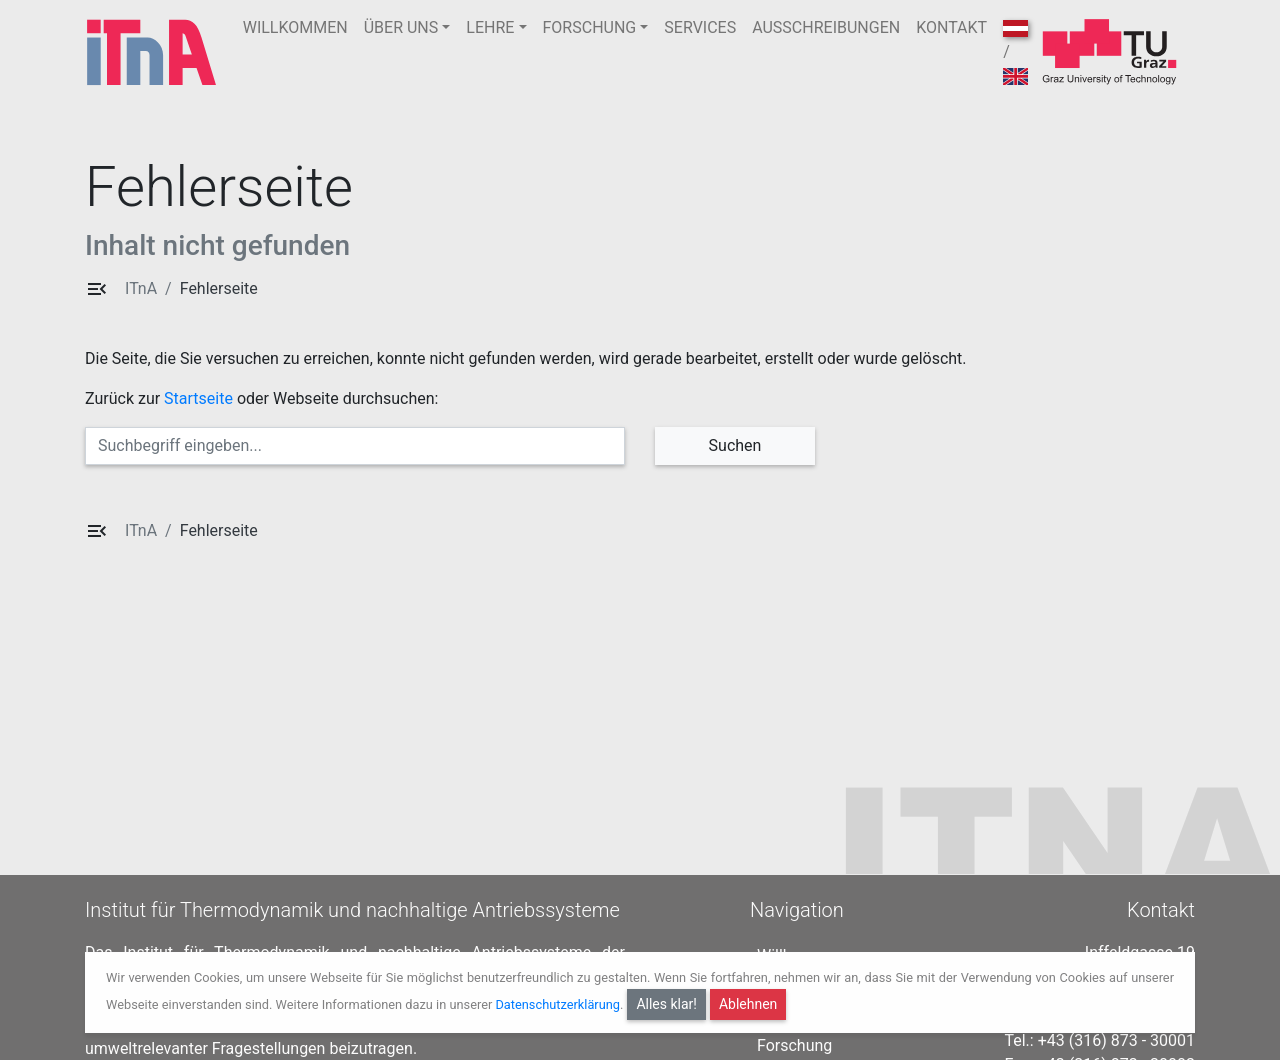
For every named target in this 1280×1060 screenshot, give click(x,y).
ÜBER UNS (401, 27)
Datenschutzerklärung (557, 1004)
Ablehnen (748, 1004)
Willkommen (801, 950)
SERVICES (700, 27)
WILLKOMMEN (295, 27)
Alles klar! (666, 1004)
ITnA (141, 288)
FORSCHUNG (590, 27)
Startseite (198, 398)
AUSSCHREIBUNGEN (826, 27)
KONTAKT (951, 27)
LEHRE (490, 27)
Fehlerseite (219, 288)
